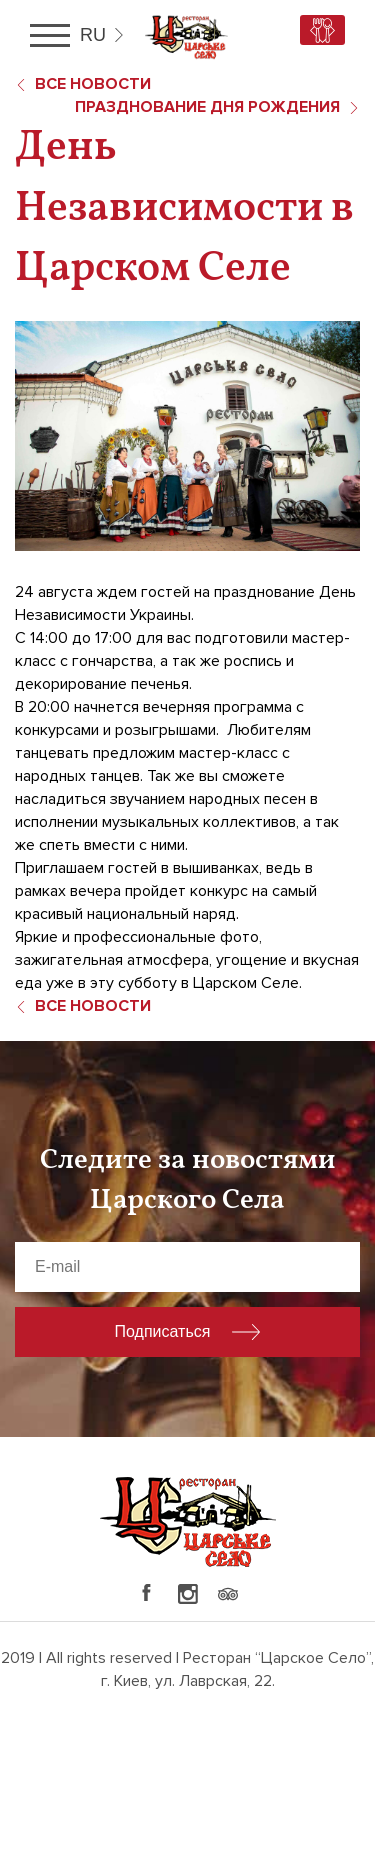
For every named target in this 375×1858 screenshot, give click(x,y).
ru (93, 35)
